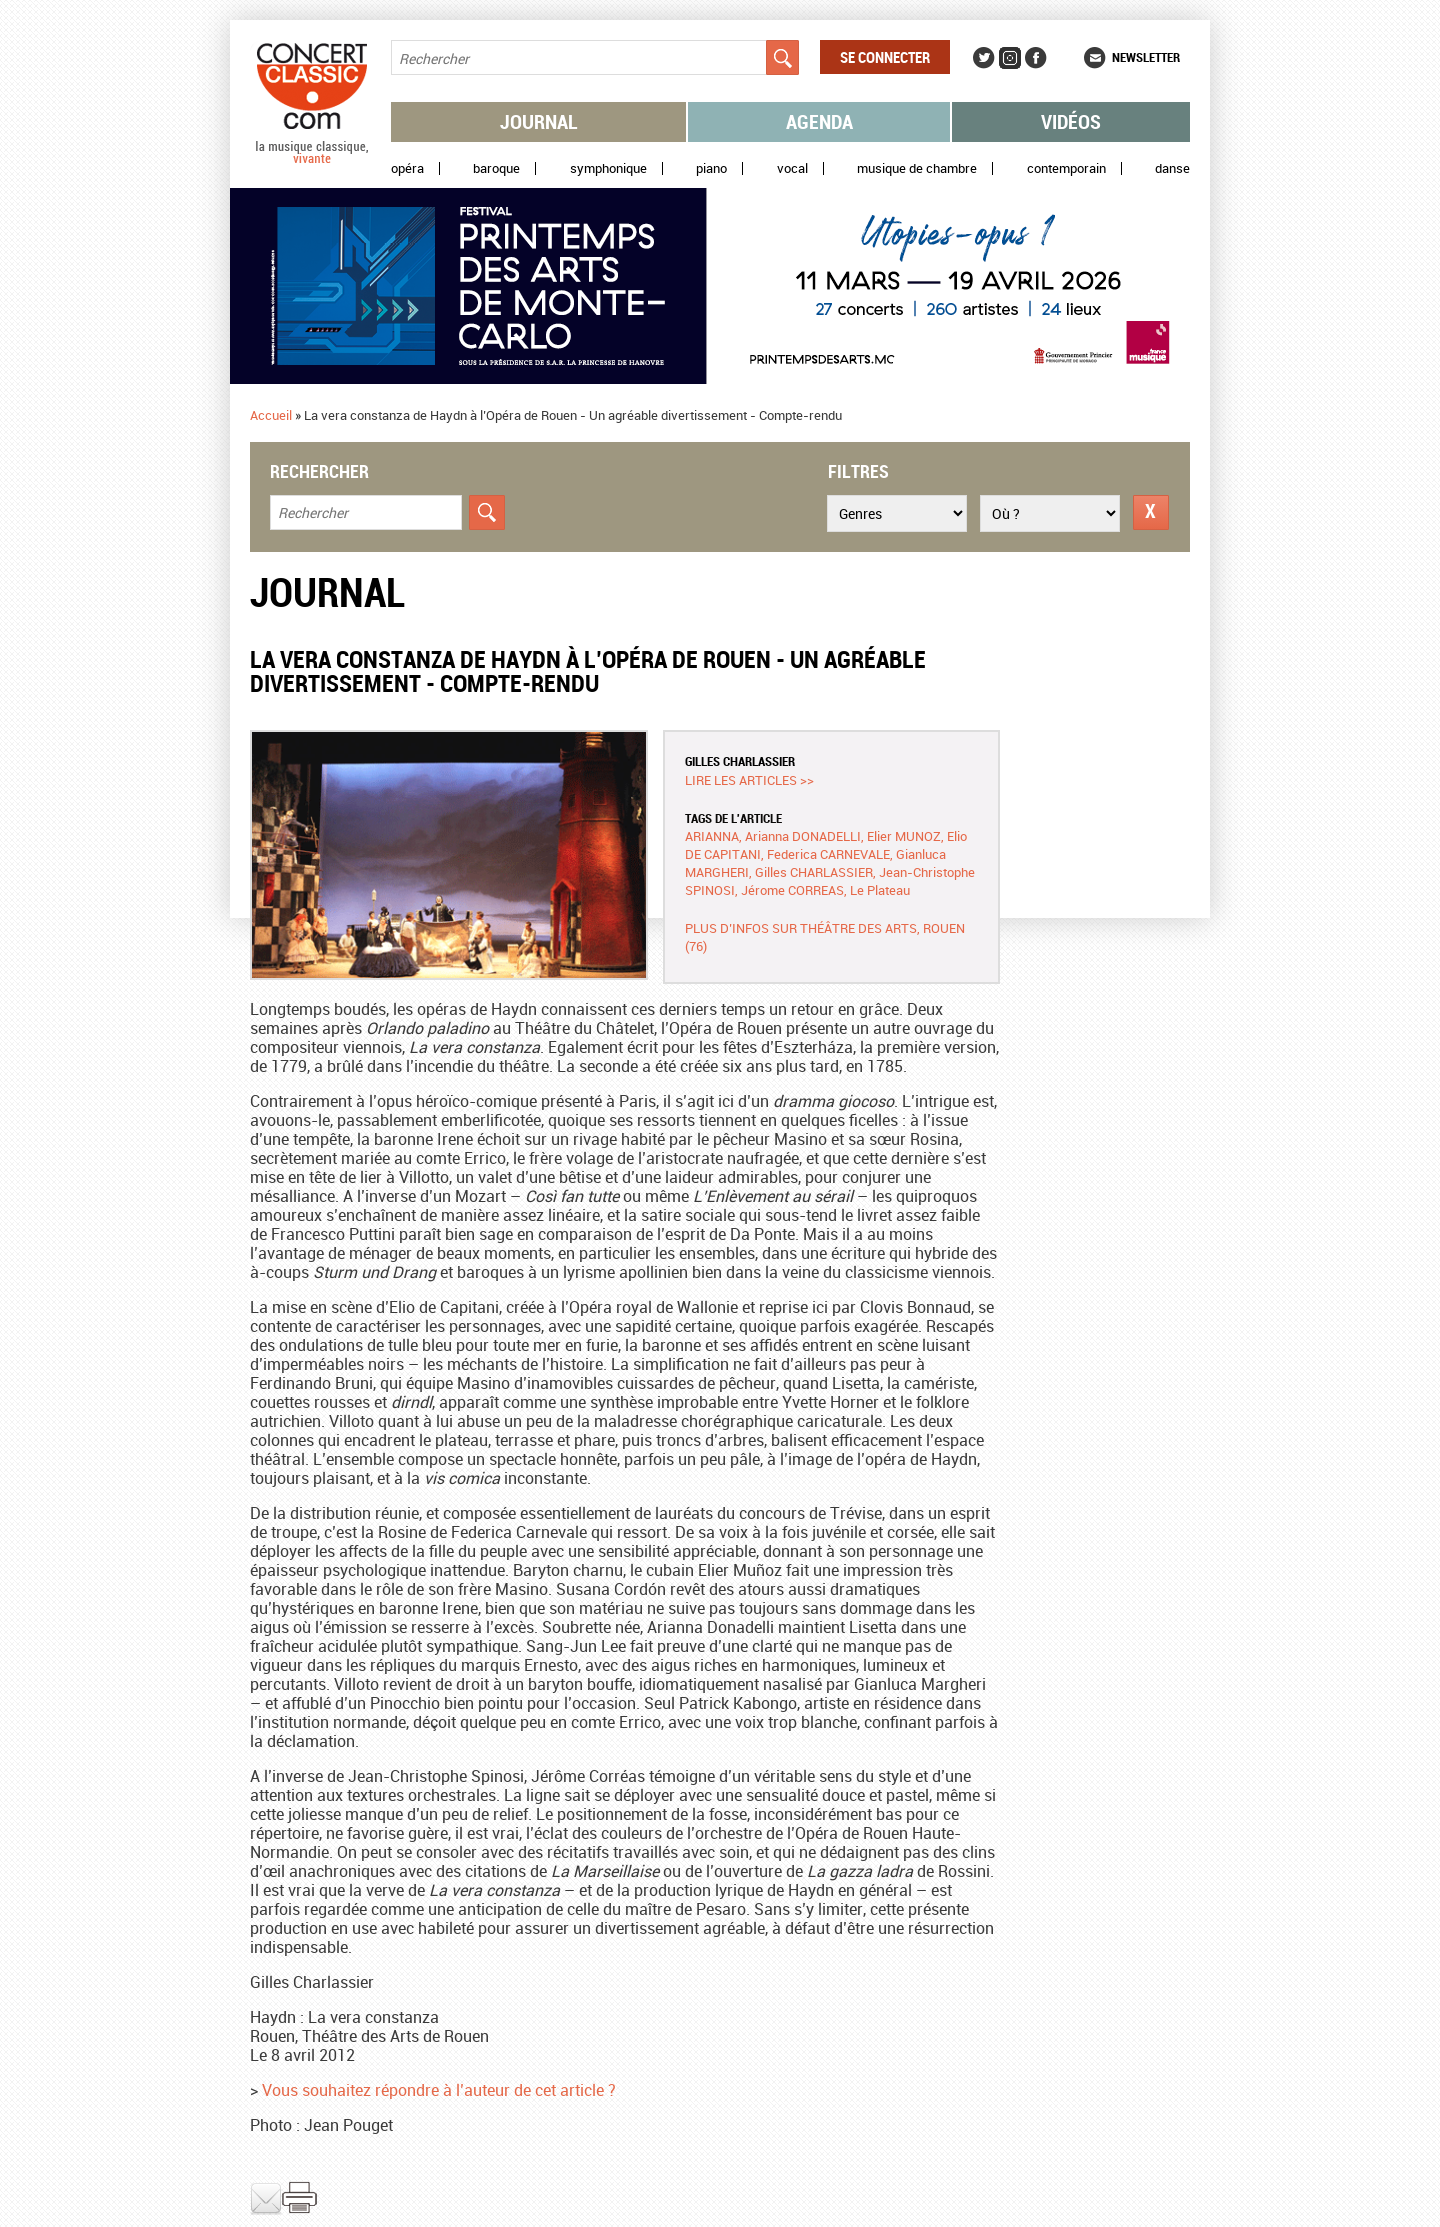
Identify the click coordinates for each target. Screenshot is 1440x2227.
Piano (711, 168)
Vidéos (1071, 121)
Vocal (792, 168)
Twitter (984, 58)
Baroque (496, 168)
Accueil (271, 415)
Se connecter (885, 57)
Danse (1172, 168)
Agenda (819, 121)
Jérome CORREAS (792, 890)
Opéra (407, 168)
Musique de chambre (917, 168)
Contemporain (1066, 168)
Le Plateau (880, 890)
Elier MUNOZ (904, 836)
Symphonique (608, 168)
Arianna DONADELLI (803, 836)
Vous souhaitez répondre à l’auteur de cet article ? (439, 2090)
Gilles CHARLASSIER (740, 761)
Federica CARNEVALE (828, 854)
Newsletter (1146, 57)
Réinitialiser (1151, 512)
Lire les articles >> (749, 780)
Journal (539, 121)
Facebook (1036, 58)
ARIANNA (712, 836)
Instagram (1010, 58)
